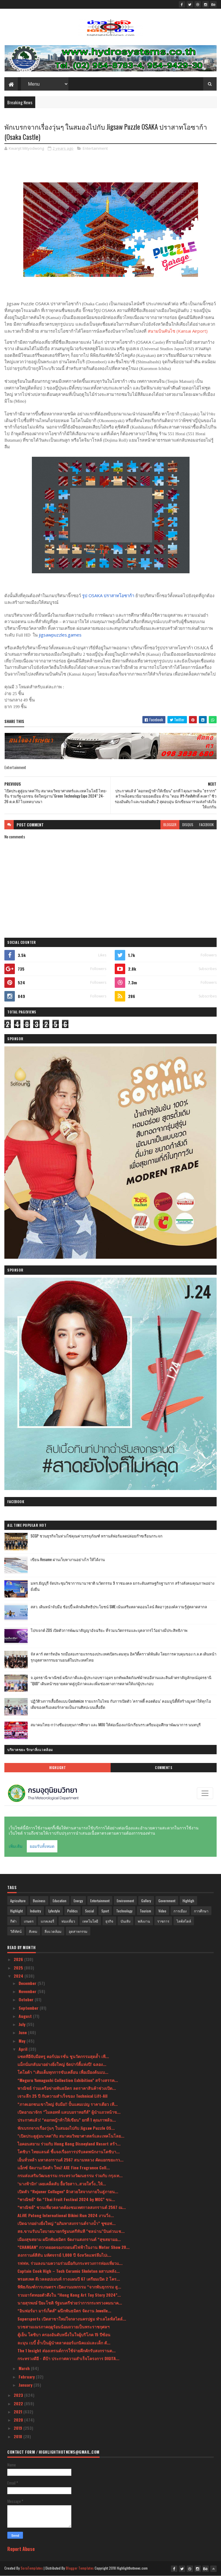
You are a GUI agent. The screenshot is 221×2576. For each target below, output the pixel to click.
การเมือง (180, 1910)
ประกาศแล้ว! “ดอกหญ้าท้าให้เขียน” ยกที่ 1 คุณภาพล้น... (66, 2120)
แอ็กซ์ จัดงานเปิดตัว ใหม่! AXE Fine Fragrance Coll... (63, 2167)
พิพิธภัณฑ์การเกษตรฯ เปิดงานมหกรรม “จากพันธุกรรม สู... (69, 2287)
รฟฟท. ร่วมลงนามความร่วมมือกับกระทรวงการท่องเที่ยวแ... (70, 2263)
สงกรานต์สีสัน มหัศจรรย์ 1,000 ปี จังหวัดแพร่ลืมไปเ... (64, 2255)
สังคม (33, 1931)
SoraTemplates (32, 2568)
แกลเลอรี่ (47, 1921)
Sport (105, 1910)
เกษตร (28, 1921)
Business (39, 1900)
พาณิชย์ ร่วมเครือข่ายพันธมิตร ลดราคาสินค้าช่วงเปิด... (66, 2088)
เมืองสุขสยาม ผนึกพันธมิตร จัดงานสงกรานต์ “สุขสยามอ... (69, 2239)
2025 (19, 1968)
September (29, 2008)
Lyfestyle (54, 1910)
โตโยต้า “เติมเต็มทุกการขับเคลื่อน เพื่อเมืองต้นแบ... (62, 2072)
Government (166, 1900)
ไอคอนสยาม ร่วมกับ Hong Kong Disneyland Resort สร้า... (69, 2144)
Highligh (188, 1900)
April (24, 2049)
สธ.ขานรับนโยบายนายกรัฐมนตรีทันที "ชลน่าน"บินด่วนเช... (71, 2231)
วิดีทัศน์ (16, 1931)
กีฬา (13, 1921)
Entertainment (95, 148)
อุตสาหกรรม (78, 1931)
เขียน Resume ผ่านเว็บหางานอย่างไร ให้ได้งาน (68, 1559)
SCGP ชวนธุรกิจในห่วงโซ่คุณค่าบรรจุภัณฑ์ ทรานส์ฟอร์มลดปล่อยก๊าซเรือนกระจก (96, 1536)
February (27, 2377)
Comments (163, 1767)
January (26, 2385)
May (22, 2041)
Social (89, 1910)
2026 (19, 1959)
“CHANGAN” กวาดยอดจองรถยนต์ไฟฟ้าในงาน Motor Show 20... (73, 2247)
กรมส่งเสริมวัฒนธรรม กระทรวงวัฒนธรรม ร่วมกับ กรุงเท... (70, 2175)
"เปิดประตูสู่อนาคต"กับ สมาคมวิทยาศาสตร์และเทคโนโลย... (70, 2136)
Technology (124, 1910)
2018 (18, 2436)
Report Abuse (21, 2548)
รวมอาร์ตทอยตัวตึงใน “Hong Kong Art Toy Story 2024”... (69, 2295)
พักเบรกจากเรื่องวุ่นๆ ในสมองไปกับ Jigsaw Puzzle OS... (66, 2128)
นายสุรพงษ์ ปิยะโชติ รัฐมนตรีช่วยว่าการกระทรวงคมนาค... (69, 2303)
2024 (19, 1976)
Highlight (57, 1767)
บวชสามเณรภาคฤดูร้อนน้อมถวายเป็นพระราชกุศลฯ (63, 2326)
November (28, 1991)
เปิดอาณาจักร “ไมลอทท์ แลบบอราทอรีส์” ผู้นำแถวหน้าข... (69, 2112)
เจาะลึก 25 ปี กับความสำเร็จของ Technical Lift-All (62, 2096)
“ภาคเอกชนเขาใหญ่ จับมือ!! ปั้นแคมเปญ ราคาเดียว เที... (67, 2104)
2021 (18, 2412)
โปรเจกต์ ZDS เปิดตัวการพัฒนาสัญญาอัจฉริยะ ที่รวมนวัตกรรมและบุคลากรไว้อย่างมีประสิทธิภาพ (109, 1630)
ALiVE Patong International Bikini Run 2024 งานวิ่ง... (65, 2215)
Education (59, 1900)
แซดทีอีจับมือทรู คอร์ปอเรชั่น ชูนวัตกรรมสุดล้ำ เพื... (63, 2056)
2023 (19, 2395)
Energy (78, 1900)
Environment (125, 1900)
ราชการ (163, 1921)
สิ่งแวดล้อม (53, 1931)
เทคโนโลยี (90, 1921)
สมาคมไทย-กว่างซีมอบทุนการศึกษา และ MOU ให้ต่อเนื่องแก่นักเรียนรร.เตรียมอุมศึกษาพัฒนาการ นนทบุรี (116, 1724)
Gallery (146, 1900)
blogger (169, 824)
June (23, 2032)
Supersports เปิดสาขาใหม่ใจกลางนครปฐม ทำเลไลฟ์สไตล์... (71, 2319)
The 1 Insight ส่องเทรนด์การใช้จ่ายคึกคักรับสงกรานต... (66, 2350)
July (22, 2024)
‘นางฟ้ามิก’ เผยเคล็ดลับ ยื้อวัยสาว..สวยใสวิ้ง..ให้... (61, 2183)
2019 (18, 2428)
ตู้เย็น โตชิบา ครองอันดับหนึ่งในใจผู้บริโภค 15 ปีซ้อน (63, 2334)
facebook (206, 824)
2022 (19, 2403)
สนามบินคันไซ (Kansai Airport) (178, 331)
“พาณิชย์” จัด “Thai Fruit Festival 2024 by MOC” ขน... (66, 2199)
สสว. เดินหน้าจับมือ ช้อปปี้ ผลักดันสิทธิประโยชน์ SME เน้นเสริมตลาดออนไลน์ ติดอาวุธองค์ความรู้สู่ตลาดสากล (119, 1606)
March (25, 2368)
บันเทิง (125, 1921)
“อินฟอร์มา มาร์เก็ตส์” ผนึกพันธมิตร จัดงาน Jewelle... (64, 2310)
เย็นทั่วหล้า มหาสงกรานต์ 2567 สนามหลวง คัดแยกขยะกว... (70, 2160)
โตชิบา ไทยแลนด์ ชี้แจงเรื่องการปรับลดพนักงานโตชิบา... (68, 2151)
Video (162, 1910)
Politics (72, 1910)
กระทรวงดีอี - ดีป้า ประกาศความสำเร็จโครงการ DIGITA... (68, 2358)
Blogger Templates (80, 2568)
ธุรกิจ (109, 1921)
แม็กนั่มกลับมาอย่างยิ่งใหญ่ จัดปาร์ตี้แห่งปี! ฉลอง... (61, 2064)
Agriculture (18, 1900)
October (27, 1999)
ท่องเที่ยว (68, 1921)
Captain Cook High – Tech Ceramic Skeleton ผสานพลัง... (68, 2271)
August (26, 2016)
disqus (187, 824)
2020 (19, 2420)
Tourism (145, 1910)
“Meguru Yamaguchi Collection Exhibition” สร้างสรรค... (67, 2080)
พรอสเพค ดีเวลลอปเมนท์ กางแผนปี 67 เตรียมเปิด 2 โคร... (68, 2279)
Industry (35, 1910)
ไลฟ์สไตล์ (183, 1921)
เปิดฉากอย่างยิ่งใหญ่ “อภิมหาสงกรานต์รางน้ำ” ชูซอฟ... (66, 2223)
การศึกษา (201, 1910)
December (28, 1983)
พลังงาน (144, 1921)
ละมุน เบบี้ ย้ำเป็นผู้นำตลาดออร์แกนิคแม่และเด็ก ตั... (63, 2342)
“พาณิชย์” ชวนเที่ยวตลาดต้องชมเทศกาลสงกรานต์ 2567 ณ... (71, 2207)
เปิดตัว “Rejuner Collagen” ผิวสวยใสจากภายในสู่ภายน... (67, 2191)
